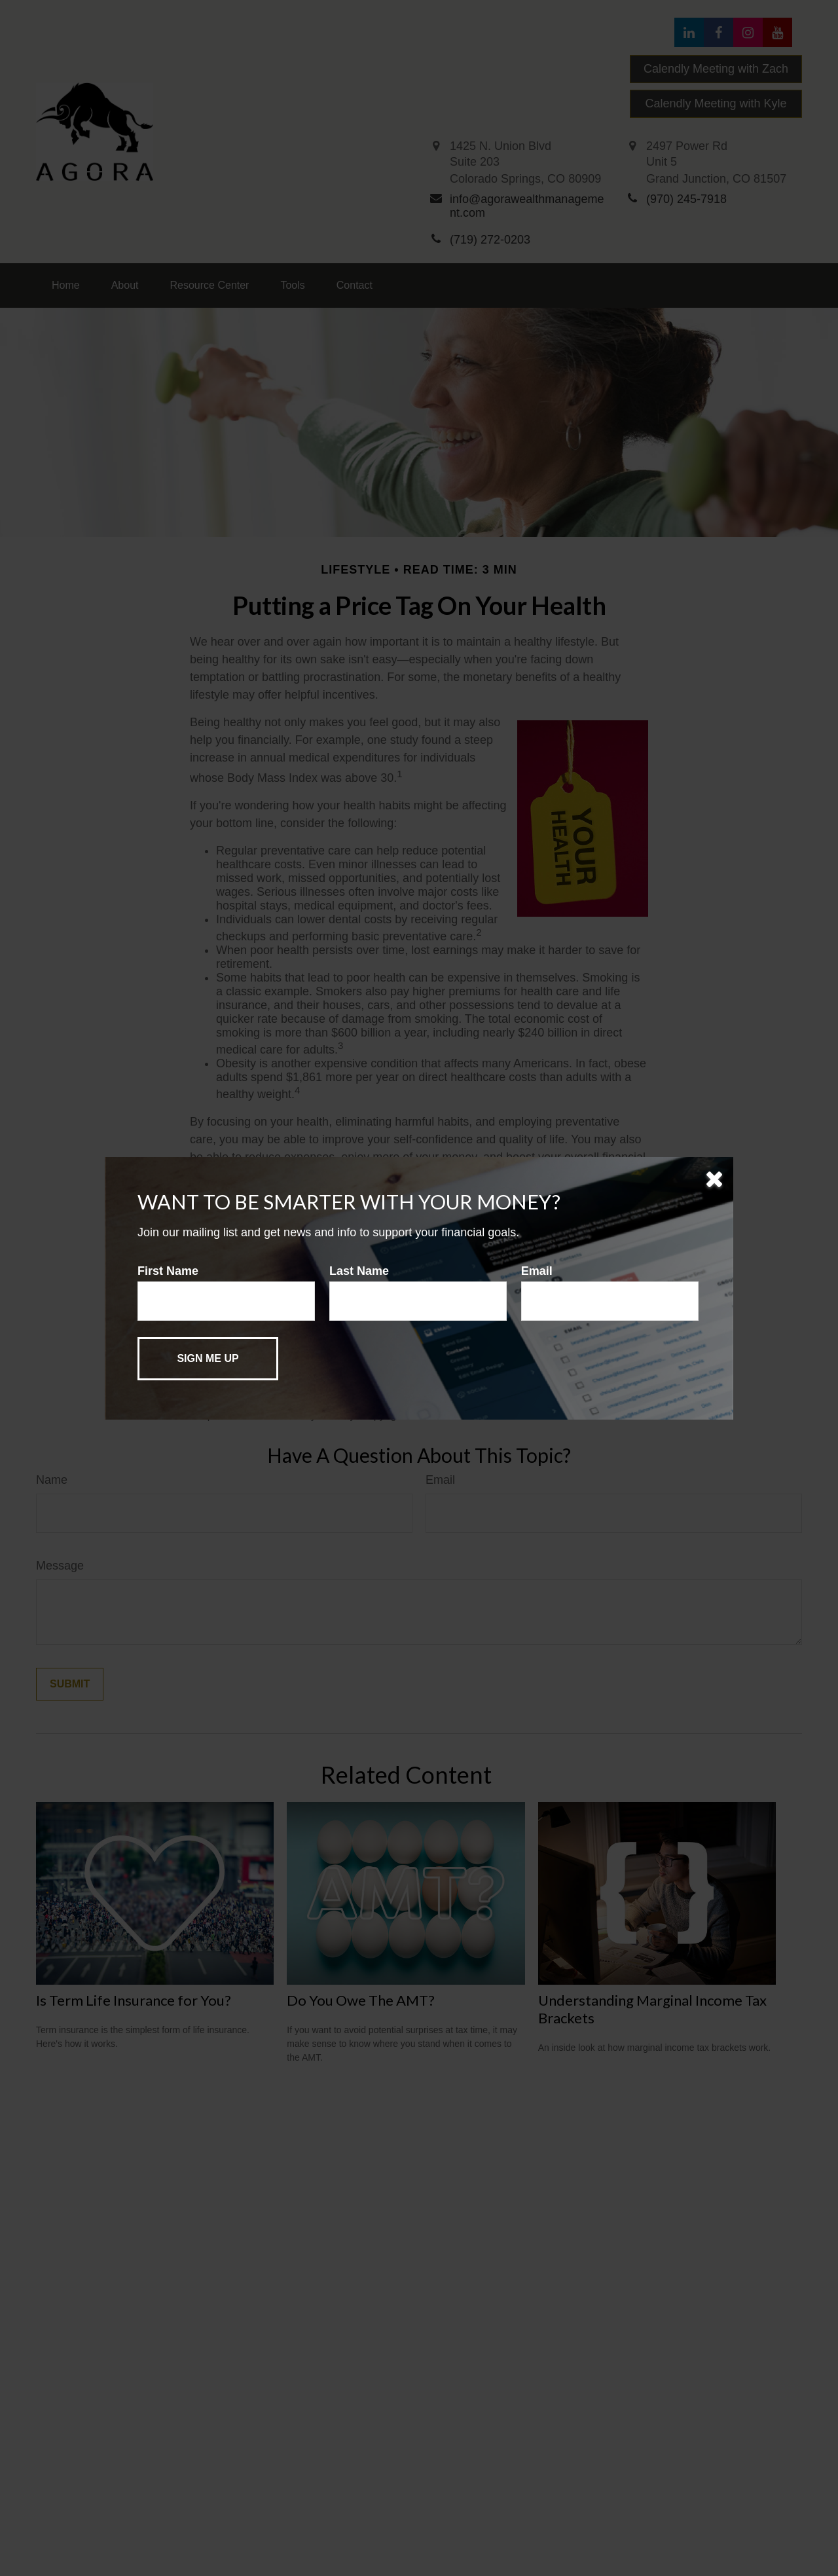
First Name (167, 1271)
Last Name (359, 1271)
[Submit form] (207, 1358)
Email (537, 1271)
